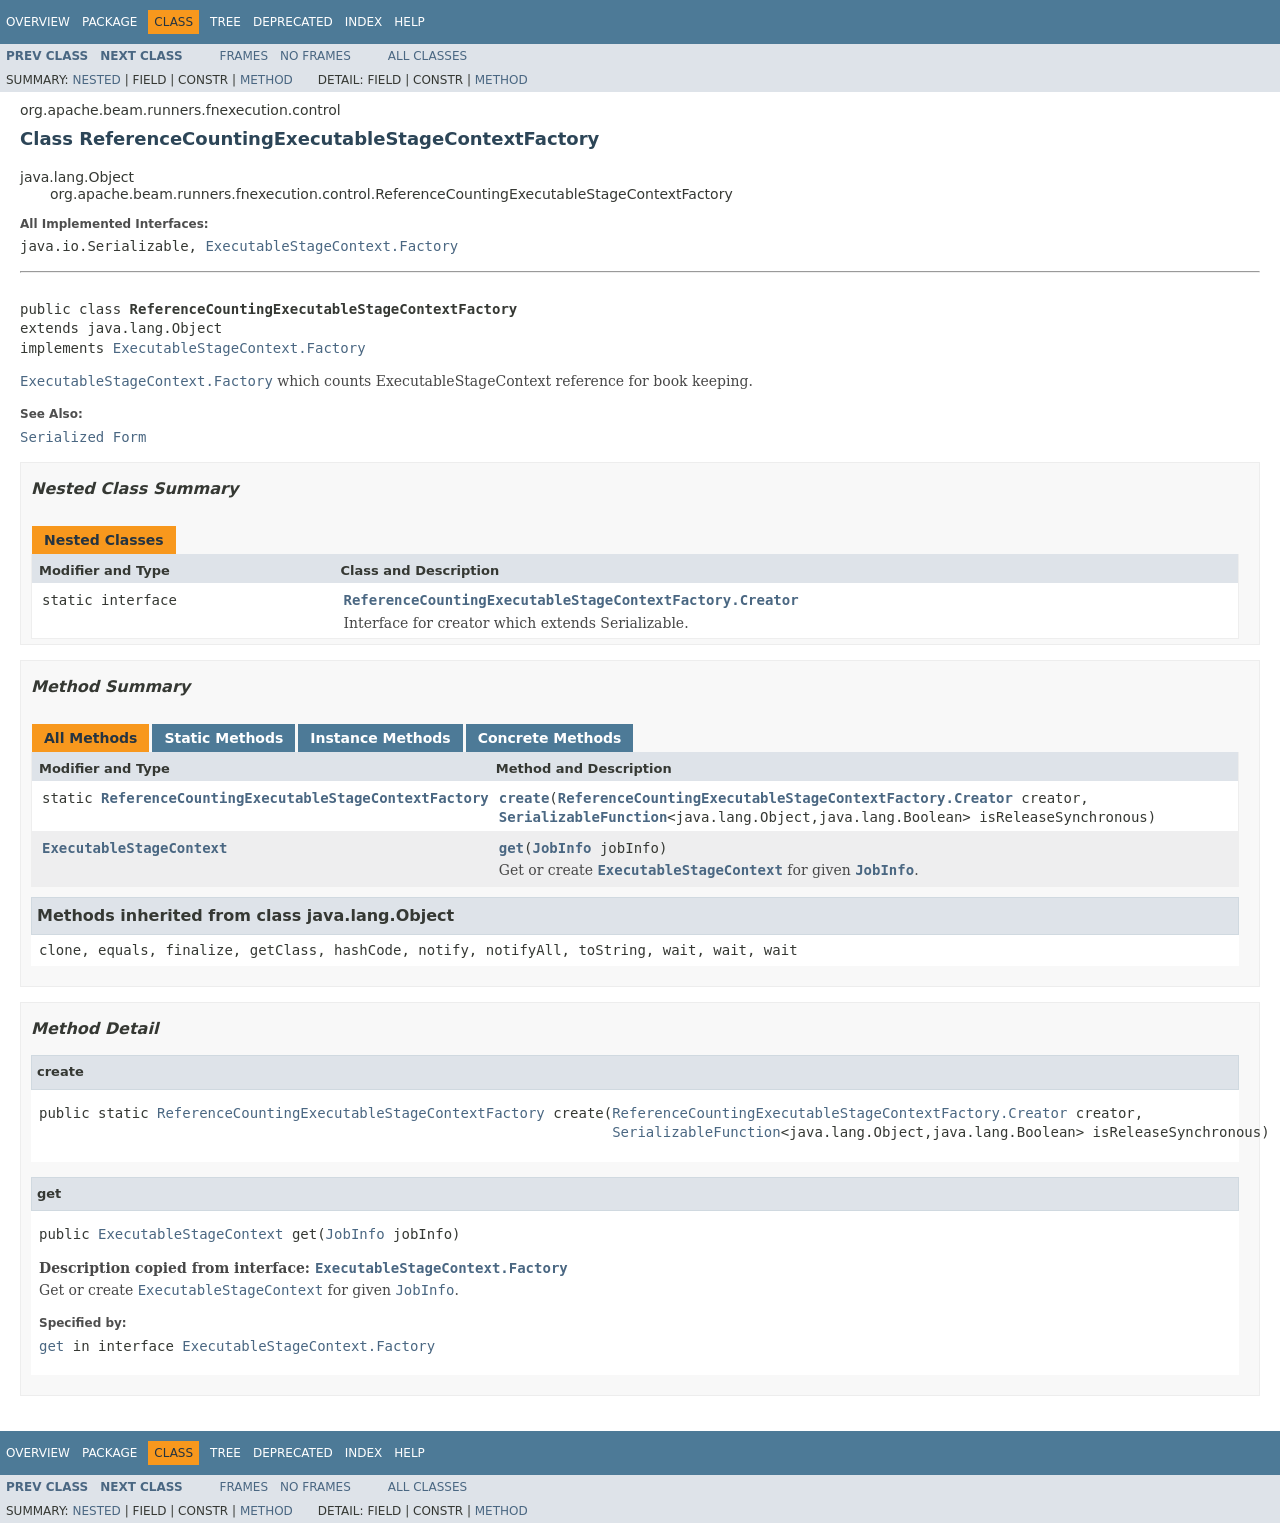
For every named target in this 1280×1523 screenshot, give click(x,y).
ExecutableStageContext (134, 848)
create (524, 798)
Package (109, 22)
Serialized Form (83, 437)
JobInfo (561, 848)
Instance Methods (380, 738)
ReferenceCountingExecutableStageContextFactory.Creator (571, 600)
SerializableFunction (583, 817)
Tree (225, 22)
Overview (38, 22)
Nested (96, 80)
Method (266, 80)
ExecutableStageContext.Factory (331, 246)
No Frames (315, 56)
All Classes (427, 56)
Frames (244, 56)
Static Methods (223, 738)
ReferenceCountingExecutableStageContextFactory (295, 798)
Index (364, 22)
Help (409, 22)
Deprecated (293, 22)
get (511, 848)
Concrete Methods (550, 738)
